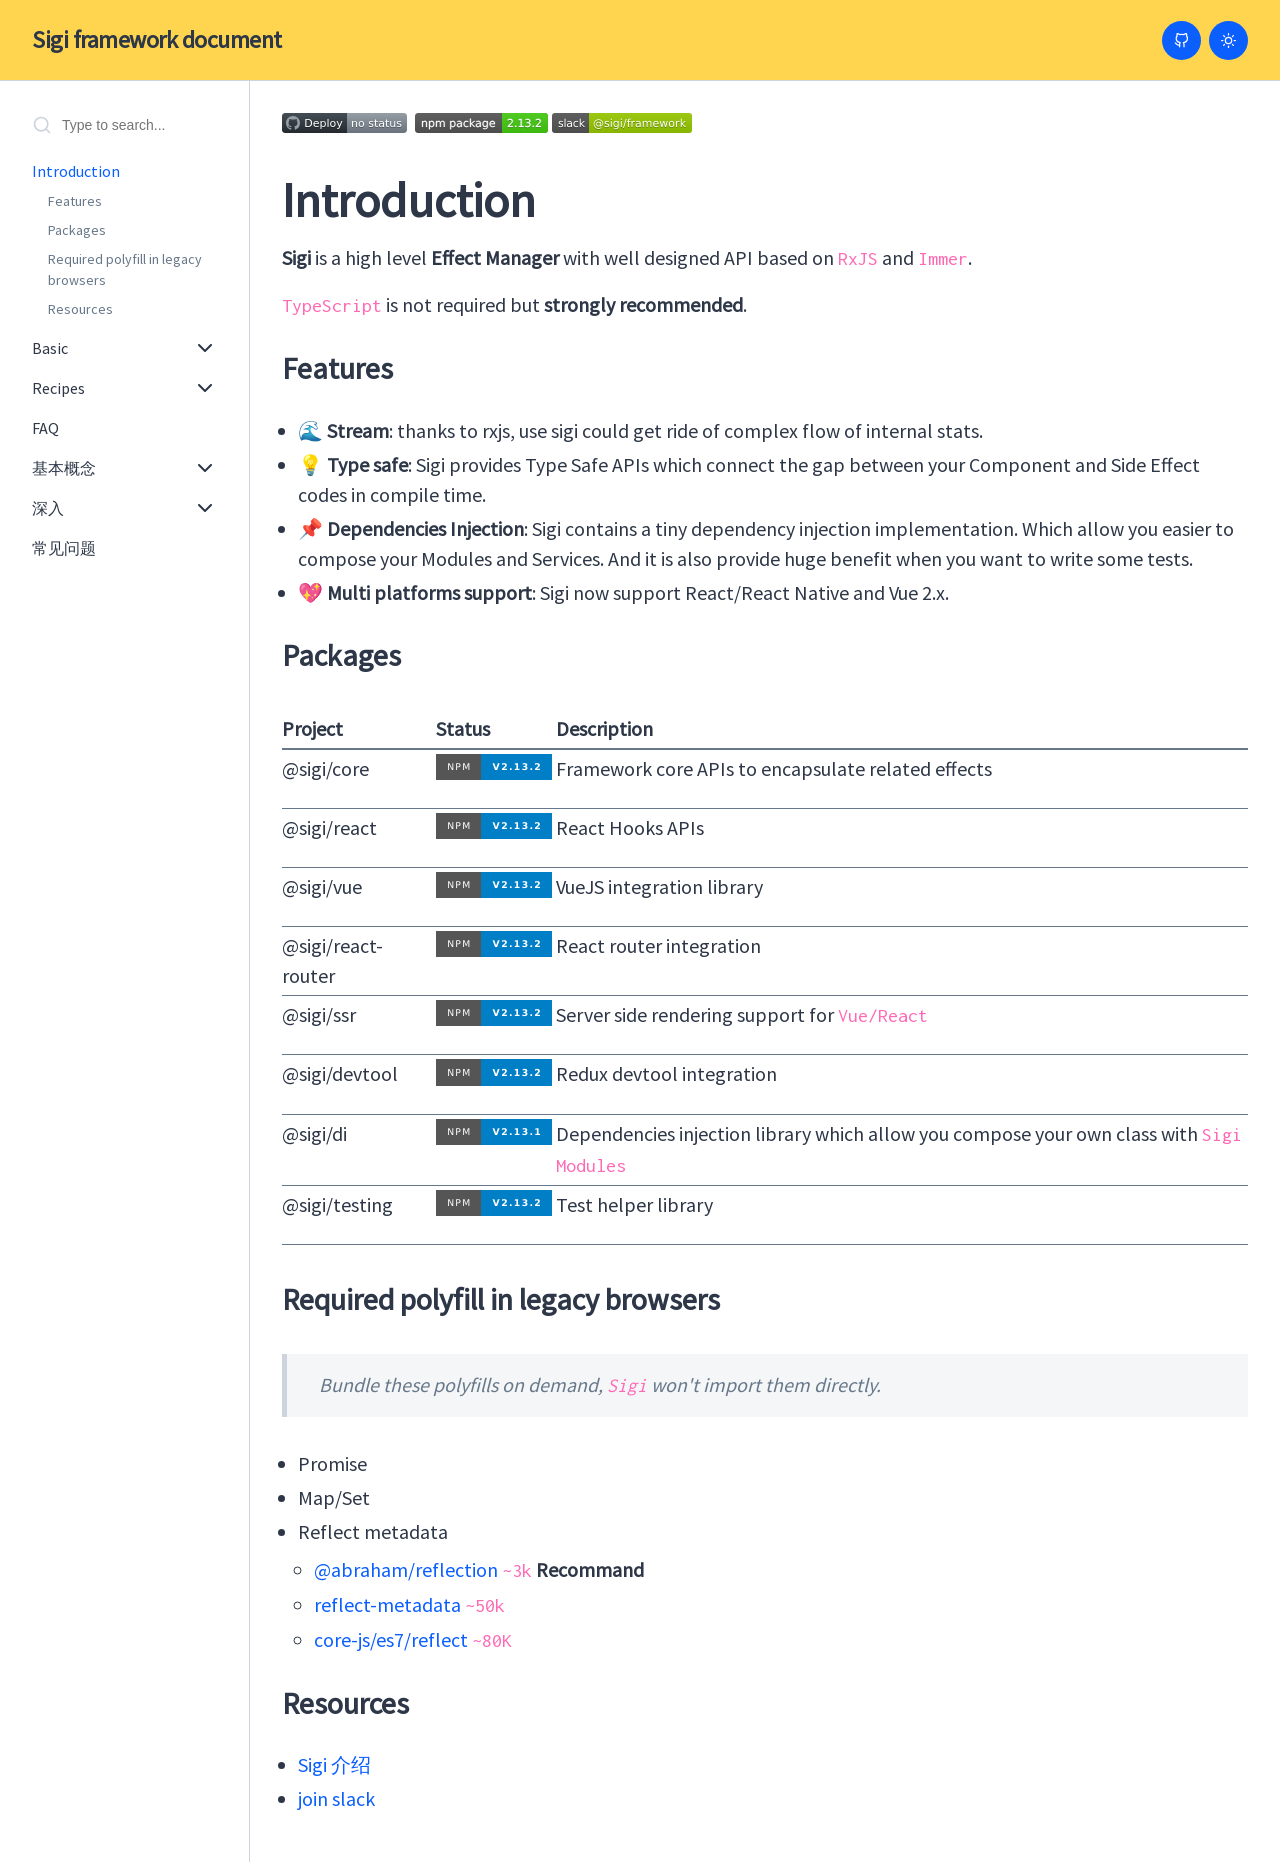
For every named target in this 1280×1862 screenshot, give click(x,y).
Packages (77, 230)
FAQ (45, 428)
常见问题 (64, 548)
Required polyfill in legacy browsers (125, 269)
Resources (80, 309)
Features (75, 201)
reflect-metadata (387, 1604)
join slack (336, 1798)
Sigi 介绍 (334, 1764)
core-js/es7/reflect (391, 1639)
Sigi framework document (157, 39)
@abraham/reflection (406, 1569)
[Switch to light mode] (1228, 40)
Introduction (76, 171)
